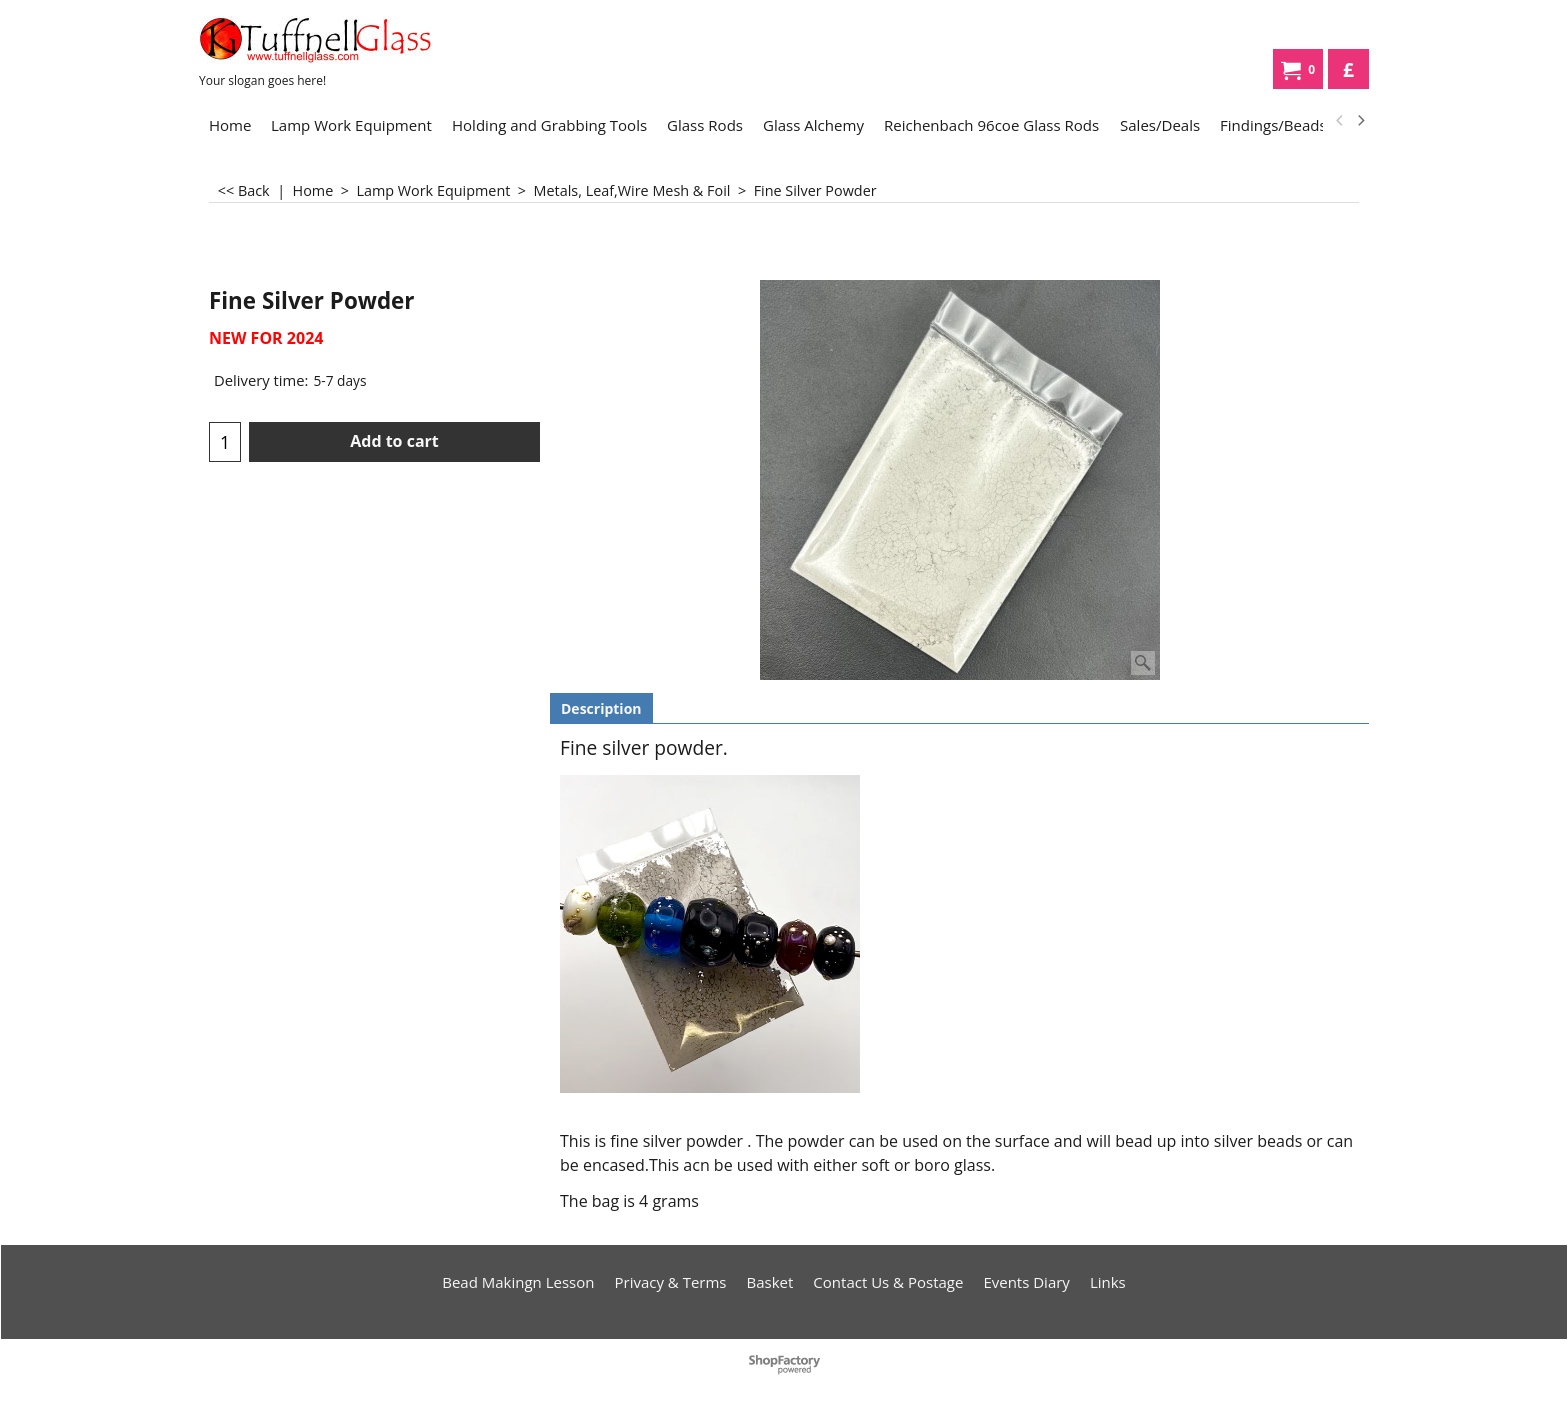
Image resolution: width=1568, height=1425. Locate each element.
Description (601, 708)
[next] (1360, 121)
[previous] (1340, 121)
